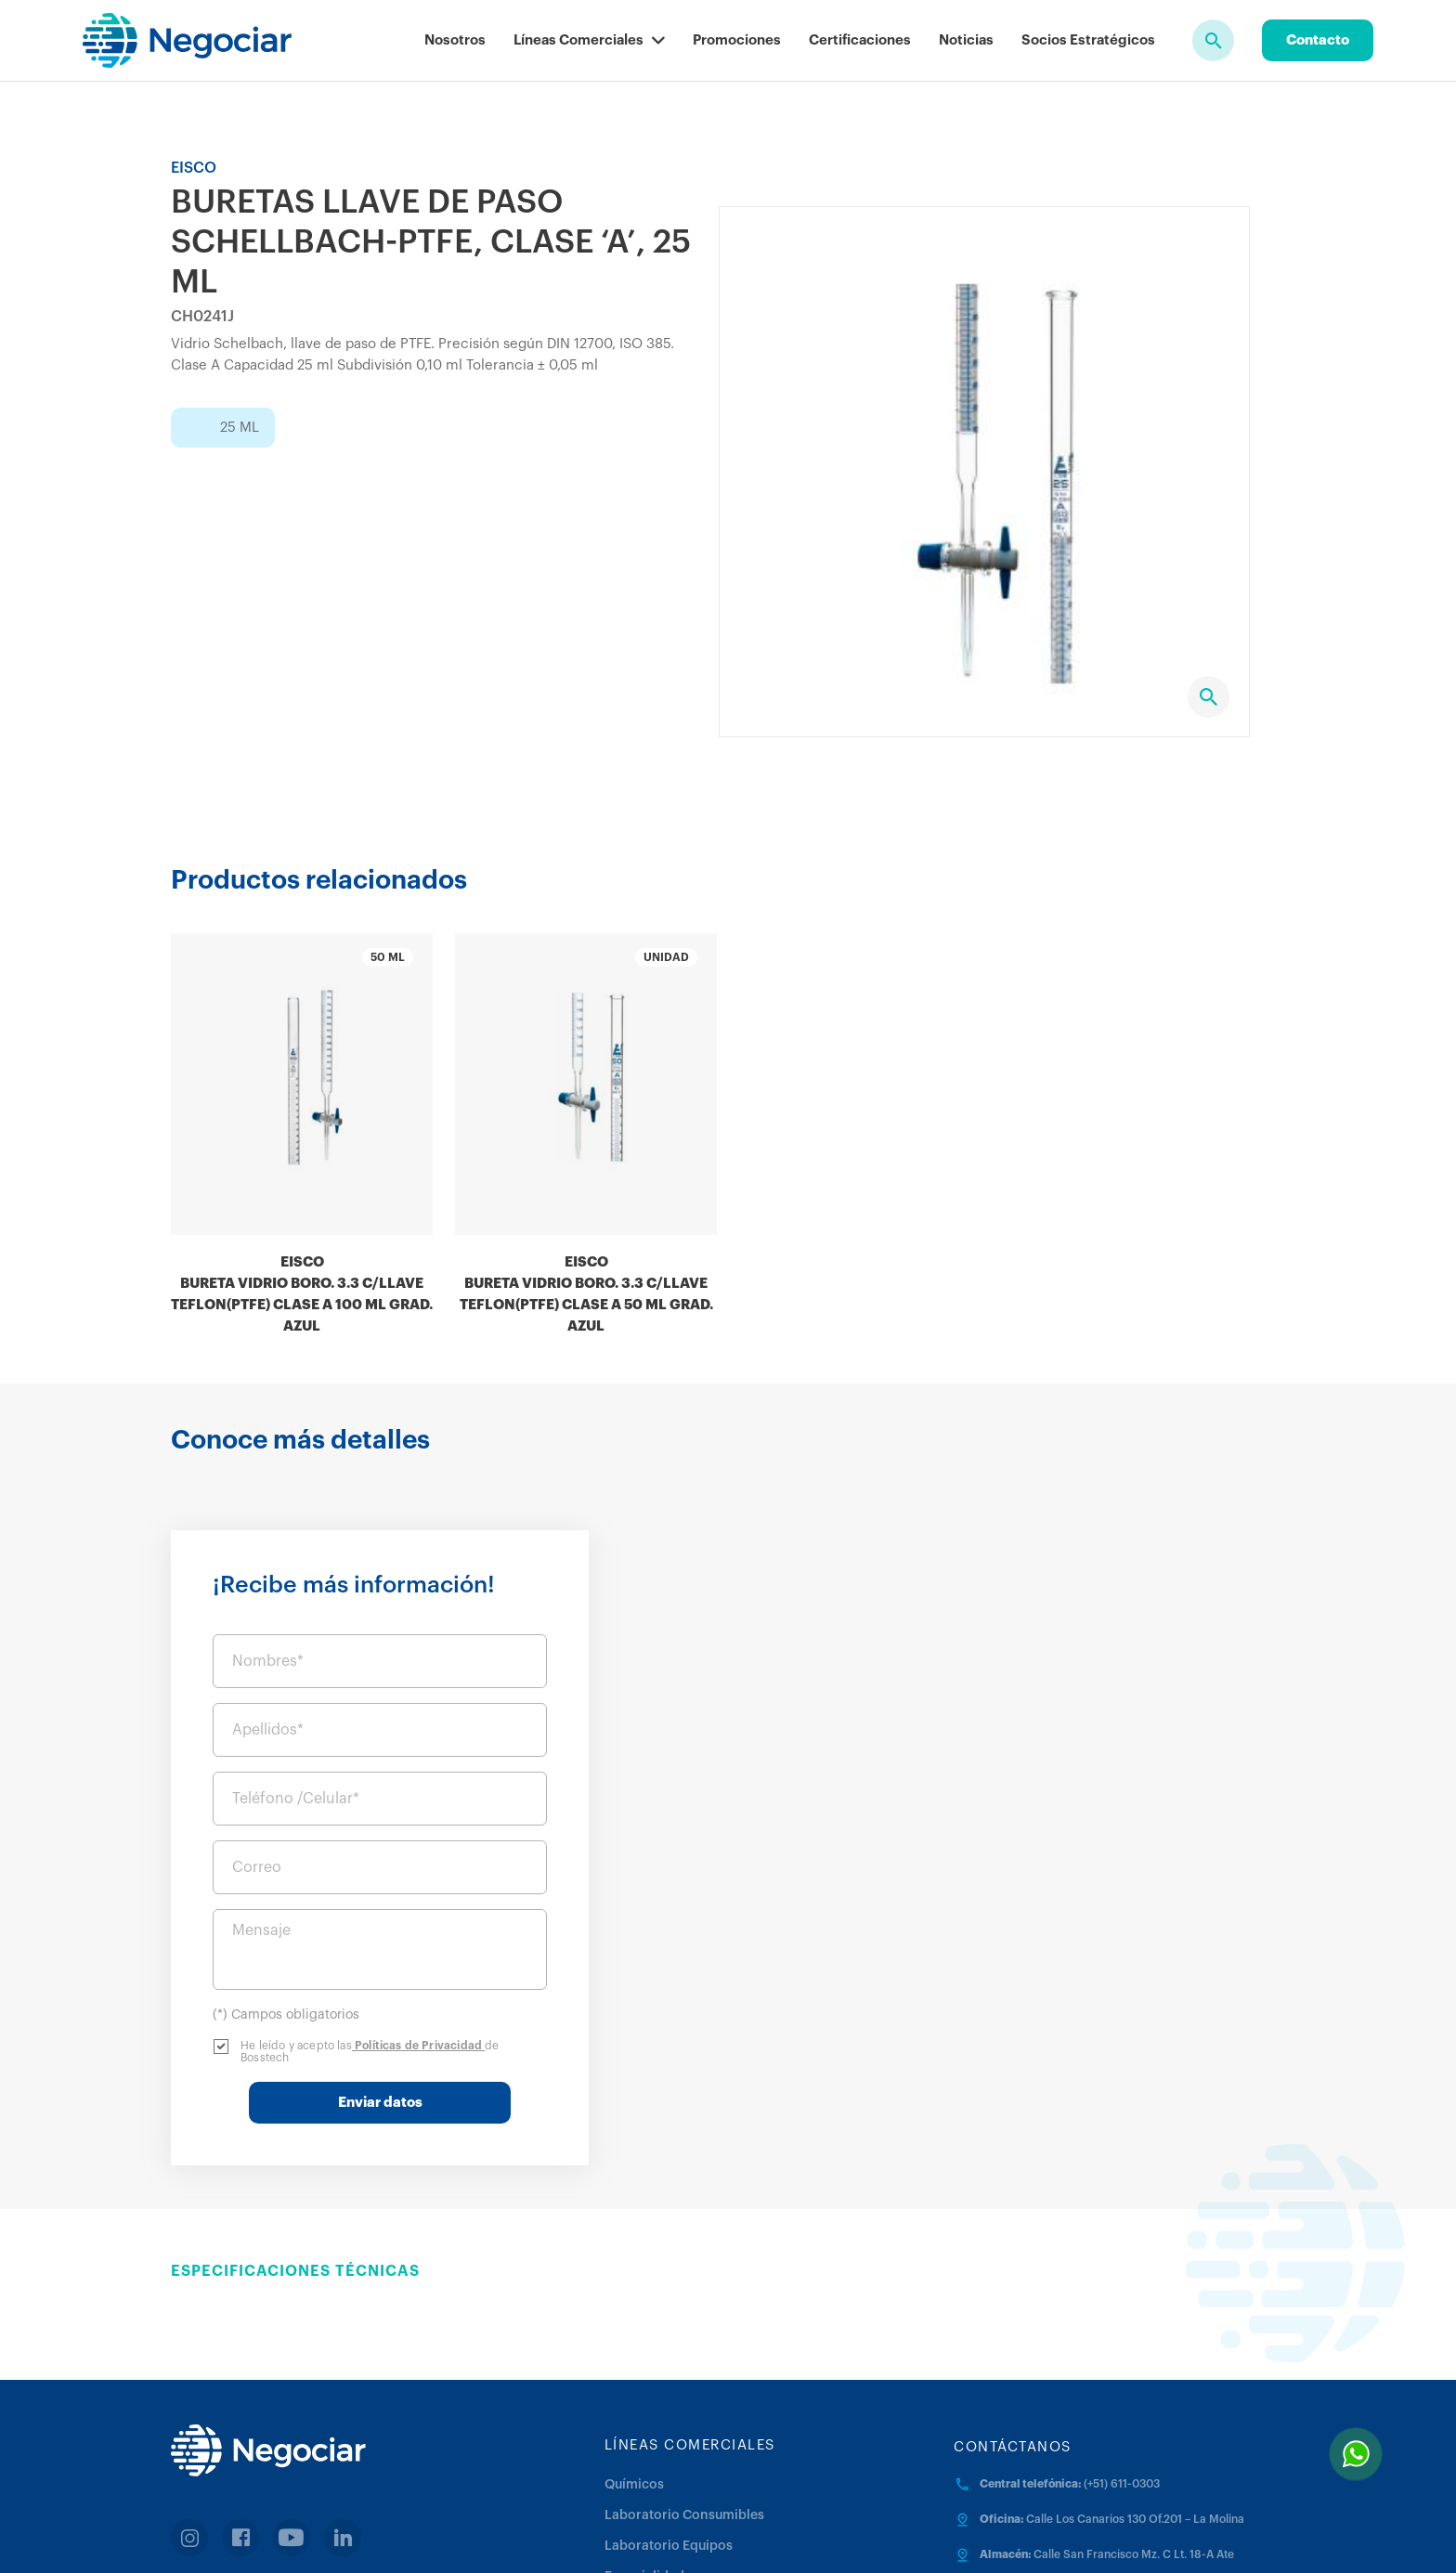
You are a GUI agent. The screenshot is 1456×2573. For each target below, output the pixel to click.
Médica (627, 2456)
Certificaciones (860, 40)
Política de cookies (868, 2535)
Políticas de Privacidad (1115, 1894)
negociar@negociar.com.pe (1053, 2438)
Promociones (737, 40)
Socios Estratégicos (1088, 40)
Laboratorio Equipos (668, 2394)
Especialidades (651, 2425)
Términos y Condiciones (720, 2535)
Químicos (634, 2333)
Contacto (1317, 40)
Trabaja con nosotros (1010, 2535)
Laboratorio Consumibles (684, 2364)
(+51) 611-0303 (1122, 2332)
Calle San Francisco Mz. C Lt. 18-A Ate (1134, 2403)
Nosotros (455, 40)
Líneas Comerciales (589, 40)
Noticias (966, 40)
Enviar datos (1076, 1951)
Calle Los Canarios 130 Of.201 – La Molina (1135, 2367)
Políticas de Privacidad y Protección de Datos (500, 2535)
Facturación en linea (265, 2459)
